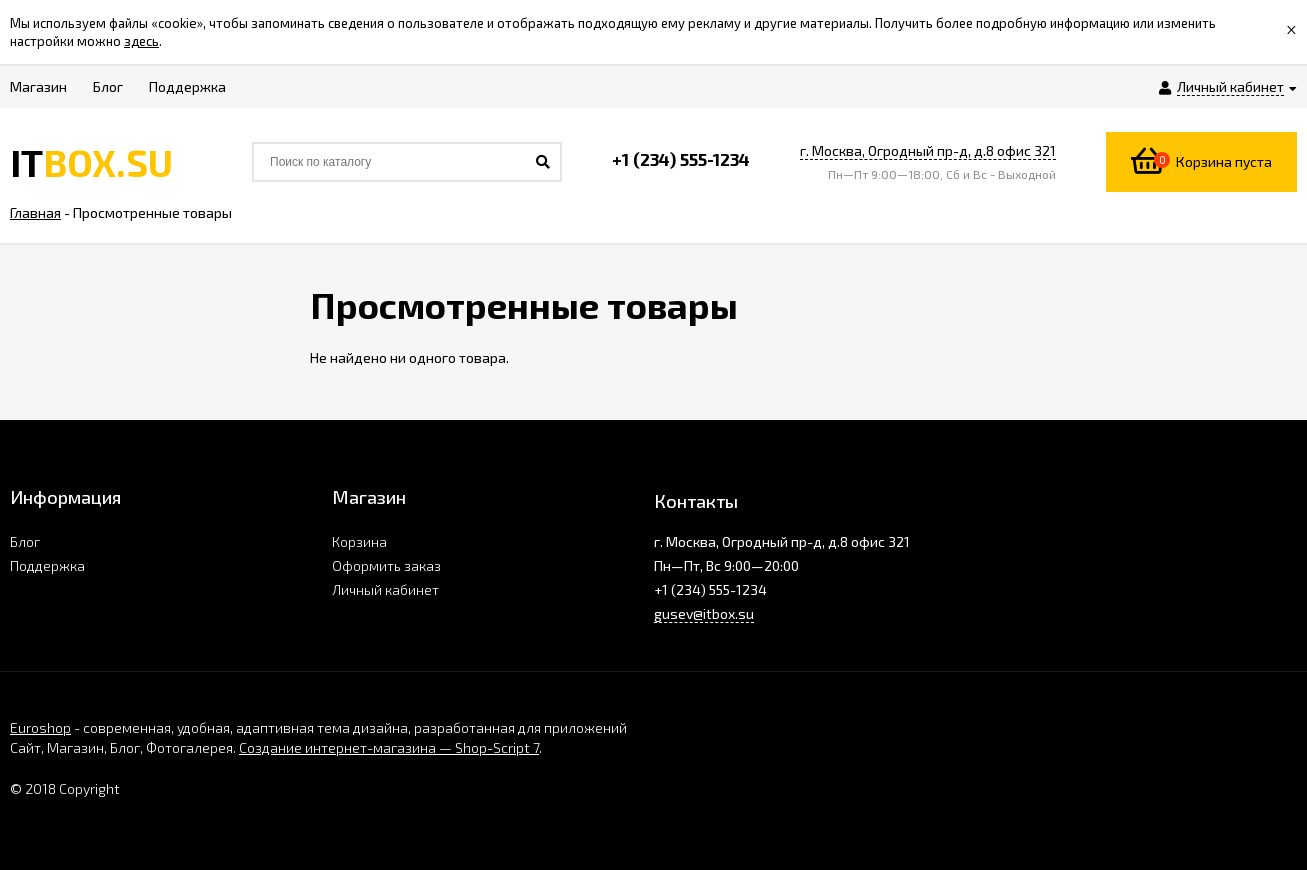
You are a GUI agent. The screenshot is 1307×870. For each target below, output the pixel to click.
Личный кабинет (385, 589)
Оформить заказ (386, 565)
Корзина (359, 541)
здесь (141, 41)
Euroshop (40, 727)
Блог (25, 541)
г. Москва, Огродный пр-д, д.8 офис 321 (928, 150)
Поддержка (47, 565)
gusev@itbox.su (704, 613)
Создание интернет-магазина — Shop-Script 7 (389, 747)
